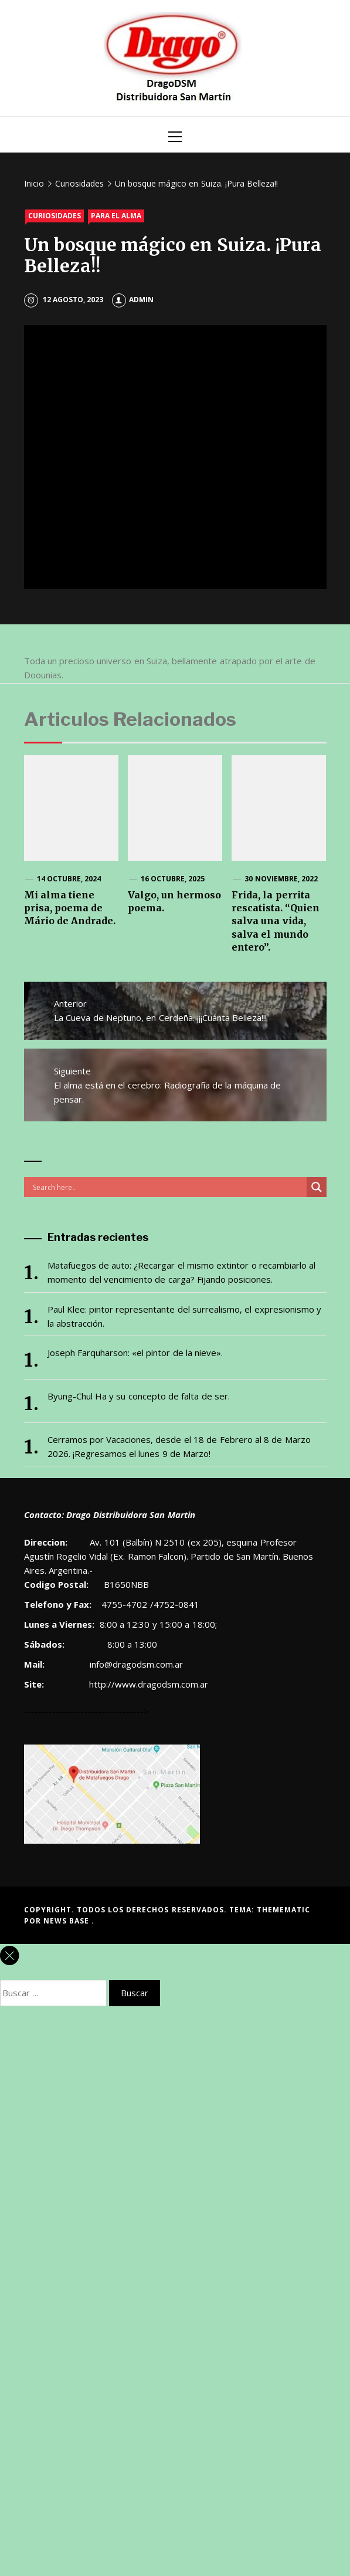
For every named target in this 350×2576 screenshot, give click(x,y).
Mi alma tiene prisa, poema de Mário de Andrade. (70, 908)
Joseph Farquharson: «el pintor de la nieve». (135, 1352)
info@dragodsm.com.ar (135, 1664)
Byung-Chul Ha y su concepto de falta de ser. (138, 1396)
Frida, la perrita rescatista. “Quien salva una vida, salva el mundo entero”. (276, 921)
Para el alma (116, 216)
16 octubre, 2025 (173, 879)
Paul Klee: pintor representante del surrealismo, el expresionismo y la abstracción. (184, 1316)
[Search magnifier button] (317, 1187)
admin (133, 300)
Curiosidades (54, 216)
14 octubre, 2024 (69, 879)
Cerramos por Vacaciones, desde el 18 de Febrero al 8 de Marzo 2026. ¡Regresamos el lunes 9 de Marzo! (179, 1446)
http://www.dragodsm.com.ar (148, 1684)
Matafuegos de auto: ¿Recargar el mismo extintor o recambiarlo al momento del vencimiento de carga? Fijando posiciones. (181, 1272)
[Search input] (168, 1187)
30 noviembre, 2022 (281, 879)
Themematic (283, 1910)
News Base (67, 1921)
